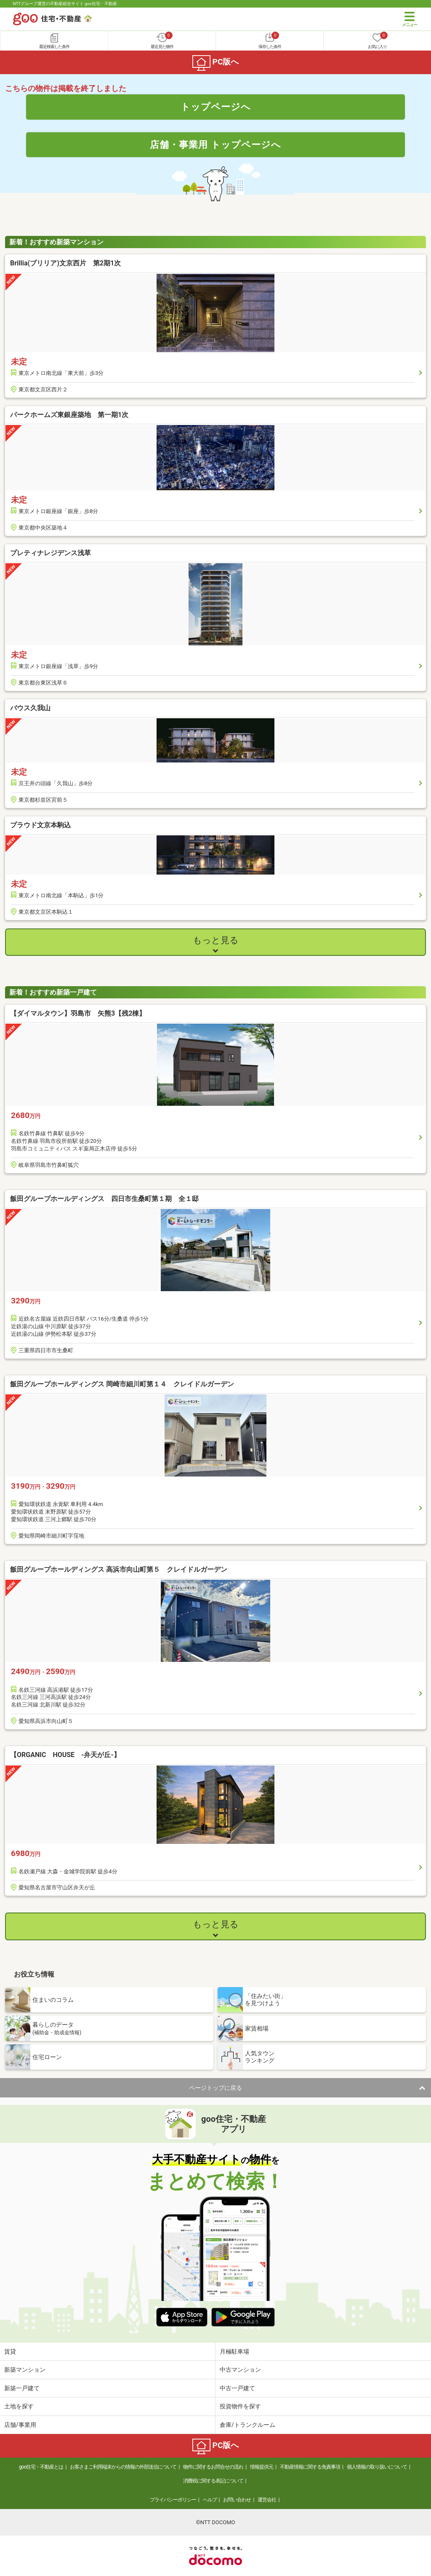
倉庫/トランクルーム (247, 2424)
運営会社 (267, 2500)
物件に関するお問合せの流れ (213, 2467)
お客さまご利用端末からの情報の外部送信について (123, 2467)
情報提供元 (261, 2467)
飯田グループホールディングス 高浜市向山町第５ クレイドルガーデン (118, 1569)
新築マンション (24, 2369)
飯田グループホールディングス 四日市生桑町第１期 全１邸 (104, 1199)
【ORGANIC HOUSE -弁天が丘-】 (65, 1755)
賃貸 (10, 2351)
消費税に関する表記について (213, 2481)
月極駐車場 (234, 2351)
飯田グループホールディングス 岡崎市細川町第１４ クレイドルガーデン (122, 1384)
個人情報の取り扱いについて (377, 2467)
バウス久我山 (30, 708)
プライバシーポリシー (173, 2500)
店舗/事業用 (20, 2424)
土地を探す (19, 2406)
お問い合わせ (237, 2500)
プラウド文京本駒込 (40, 825)
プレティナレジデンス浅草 (50, 553)
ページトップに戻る (215, 2087)
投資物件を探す (240, 2406)
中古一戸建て (237, 2388)
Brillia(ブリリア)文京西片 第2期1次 (65, 263)
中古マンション (240, 2369)
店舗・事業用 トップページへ (215, 144)
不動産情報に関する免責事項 (310, 2467)
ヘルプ (210, 2500)
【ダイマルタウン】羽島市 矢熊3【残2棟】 (78, 1013)
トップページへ (216, 106)
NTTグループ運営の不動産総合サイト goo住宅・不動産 (65, 3)
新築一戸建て (22, 2388)
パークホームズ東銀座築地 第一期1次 (69, 415)
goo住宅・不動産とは (41, 2467)
